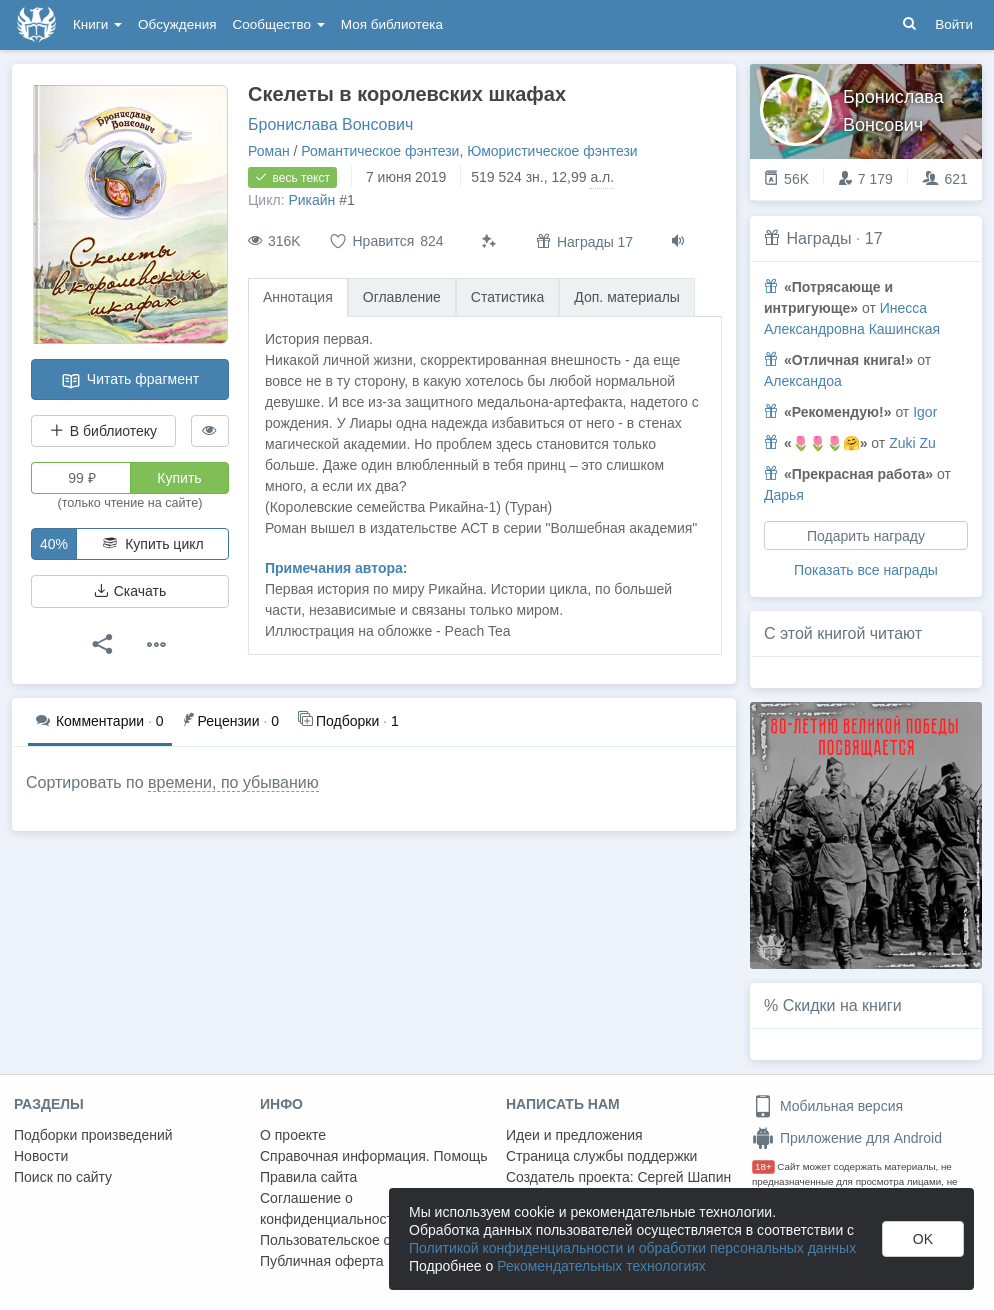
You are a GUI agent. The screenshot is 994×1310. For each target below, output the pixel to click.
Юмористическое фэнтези (552, 151)
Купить (179, 478)
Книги (97, 24)
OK (923, 1239)
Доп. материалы (627, 297)
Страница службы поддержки (601, 1156)
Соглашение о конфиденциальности (330, 1208)
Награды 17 (584, 241)
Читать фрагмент (130, 381)
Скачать (130, 591)
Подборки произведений (93, 1135)
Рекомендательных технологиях (601, 1266)
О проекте (293, 1135)
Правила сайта (308, 1177)
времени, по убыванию (233, 782)
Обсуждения (177, 24)
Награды (818, 238)
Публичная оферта (322, 1261)
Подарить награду (866, 536)
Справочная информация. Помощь (374, 1156)
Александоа (803, 381)
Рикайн (311, 200)
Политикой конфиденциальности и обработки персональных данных (632, 1248)
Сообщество (279, 24)
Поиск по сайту (63, 1177)
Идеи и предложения (574, 1135)
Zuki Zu (912, 443)
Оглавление (402, 297)
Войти (954, 24)
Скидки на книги (842, 1005)
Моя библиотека (392, 24)
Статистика (508, 297)
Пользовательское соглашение (361, 1240)
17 (874, 238)
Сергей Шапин (684, 1177)
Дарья (784, 495)
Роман (269, 151)
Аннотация (298, 297)
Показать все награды (866, 570)
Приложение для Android (847, 1138)
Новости (41, 1156)
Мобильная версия (827, 1106)
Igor (925, 412)
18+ (763, 1166)
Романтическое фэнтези (380, 151)
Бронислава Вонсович (330, 124)
